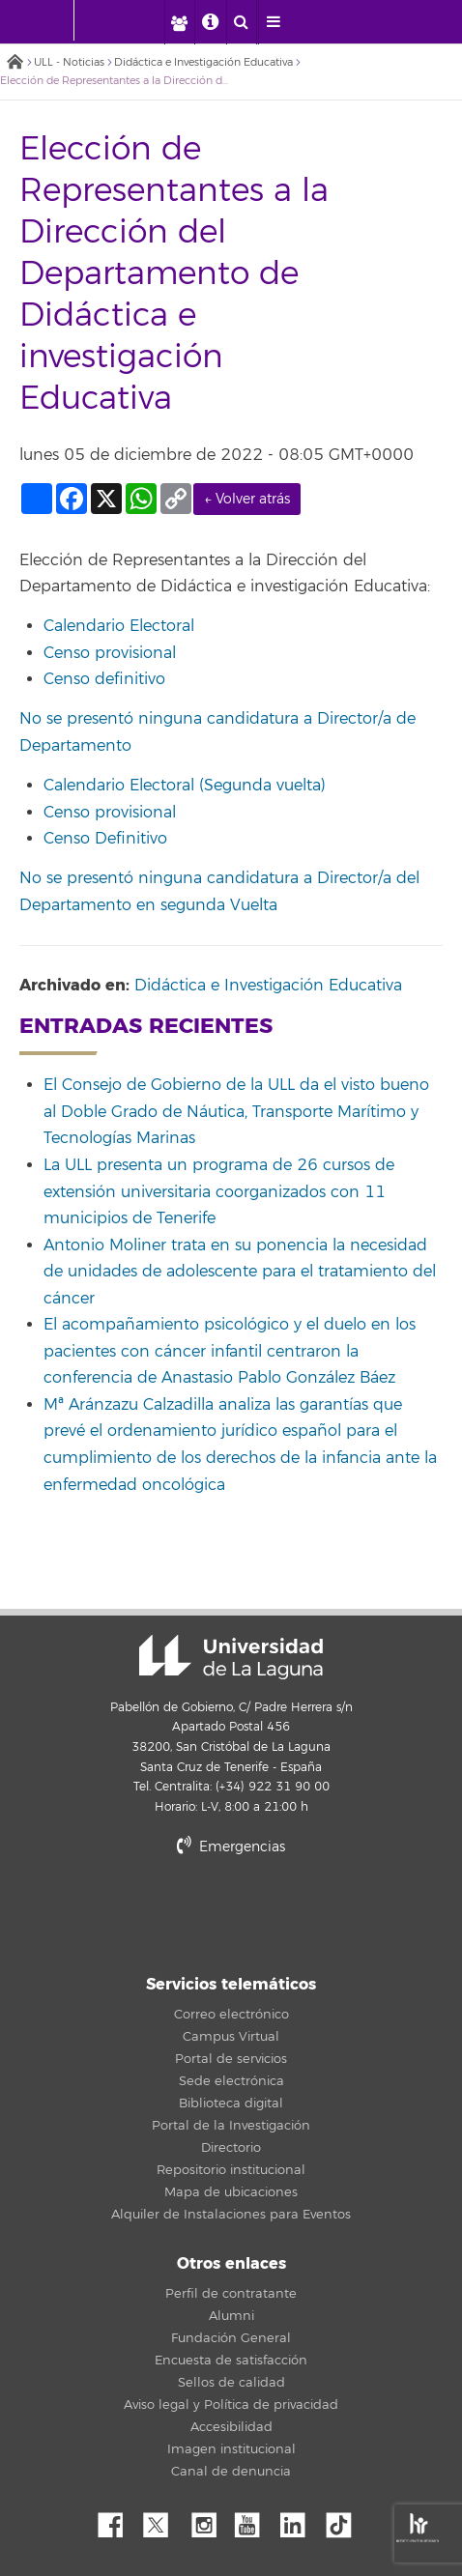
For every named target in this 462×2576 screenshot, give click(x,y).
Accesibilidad (231, 2427)
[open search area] (241, 22)
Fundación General (231, 2338)
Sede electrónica (231, 2081)
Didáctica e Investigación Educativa (203, 62)
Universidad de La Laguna (231, 1657)
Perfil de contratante (231, 2294)
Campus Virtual (231, 2037)
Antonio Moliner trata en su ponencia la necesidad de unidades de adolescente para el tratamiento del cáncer (239, 1272)
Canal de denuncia (231, 2471)
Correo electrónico (231, 2014)
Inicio (14, 63)
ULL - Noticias (69, 62)
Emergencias (231, 1847)
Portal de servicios (231, 2059)
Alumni (231, 2316)
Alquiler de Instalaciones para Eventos (231, 2214)
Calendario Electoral (118, 626)
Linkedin (299, 2520)
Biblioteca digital (231, 2103)
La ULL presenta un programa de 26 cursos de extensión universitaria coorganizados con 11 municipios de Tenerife (218, 1192)
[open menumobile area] (273, 22)
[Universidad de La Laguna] (139, 20)
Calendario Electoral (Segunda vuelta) (184, 785)
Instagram (208, 2520)
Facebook (118, 2520)
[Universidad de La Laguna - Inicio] (55, 20)
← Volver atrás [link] (247, 499)
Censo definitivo (106, 679)
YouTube (254, 2520)
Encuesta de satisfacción (231, 2360)
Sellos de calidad (231, 2382)
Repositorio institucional (231, 2170)
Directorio (231, 2148)
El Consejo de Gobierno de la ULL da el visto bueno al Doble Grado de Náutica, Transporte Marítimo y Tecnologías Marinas (236, 1111)
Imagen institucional (231, 2449)
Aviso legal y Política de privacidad (231, 2405)
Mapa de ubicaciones (231, 2192)
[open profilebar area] (178, 22)
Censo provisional (109, 653)
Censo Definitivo (107, 838)
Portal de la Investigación (231, 2125)
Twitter (163, 2520)
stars (231, 1912)
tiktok (345, 2520)
